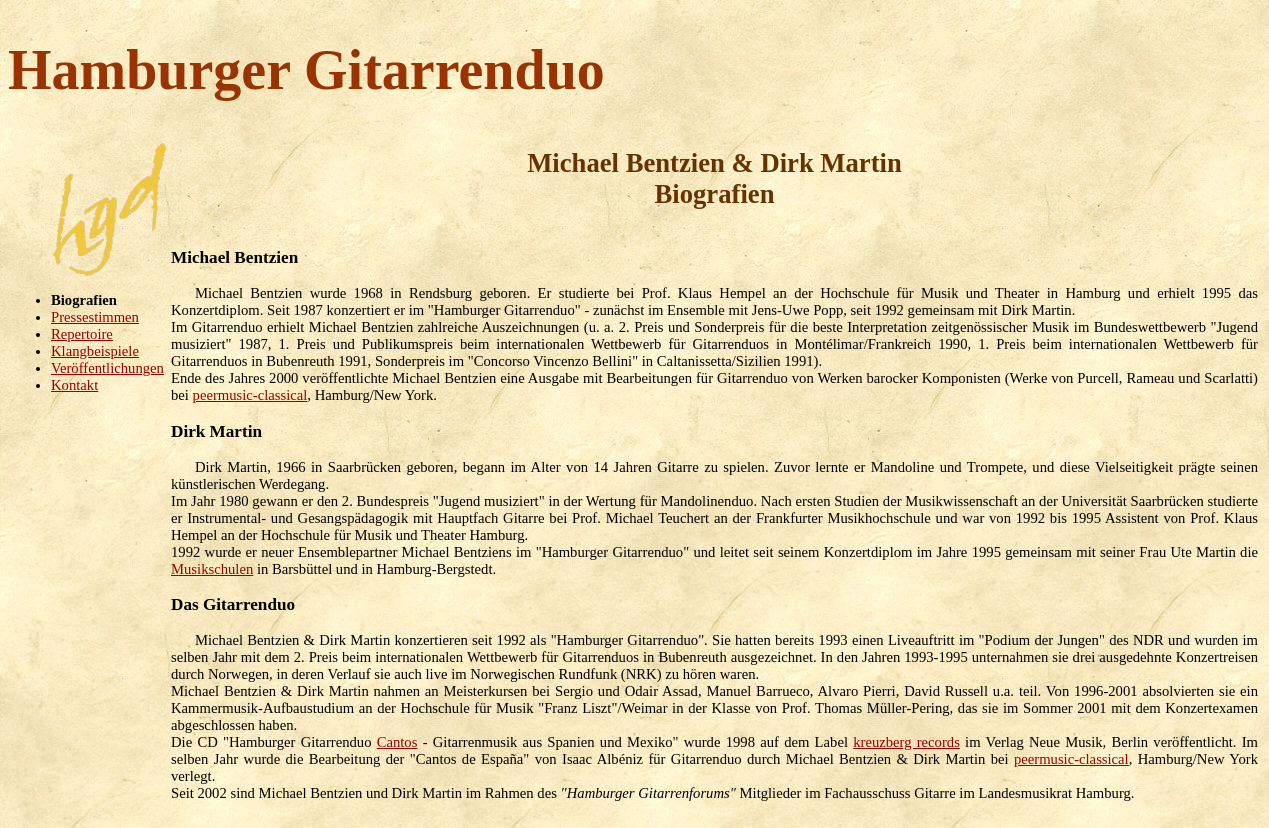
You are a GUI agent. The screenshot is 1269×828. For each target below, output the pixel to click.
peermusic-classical (250, 395)
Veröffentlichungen (107, 368)
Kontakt (74, 385)
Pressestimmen (95, 317)
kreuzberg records (906, 742)
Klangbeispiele (95, 351)
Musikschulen (212, 569)
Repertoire (82, 334)
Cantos (397, 742)
